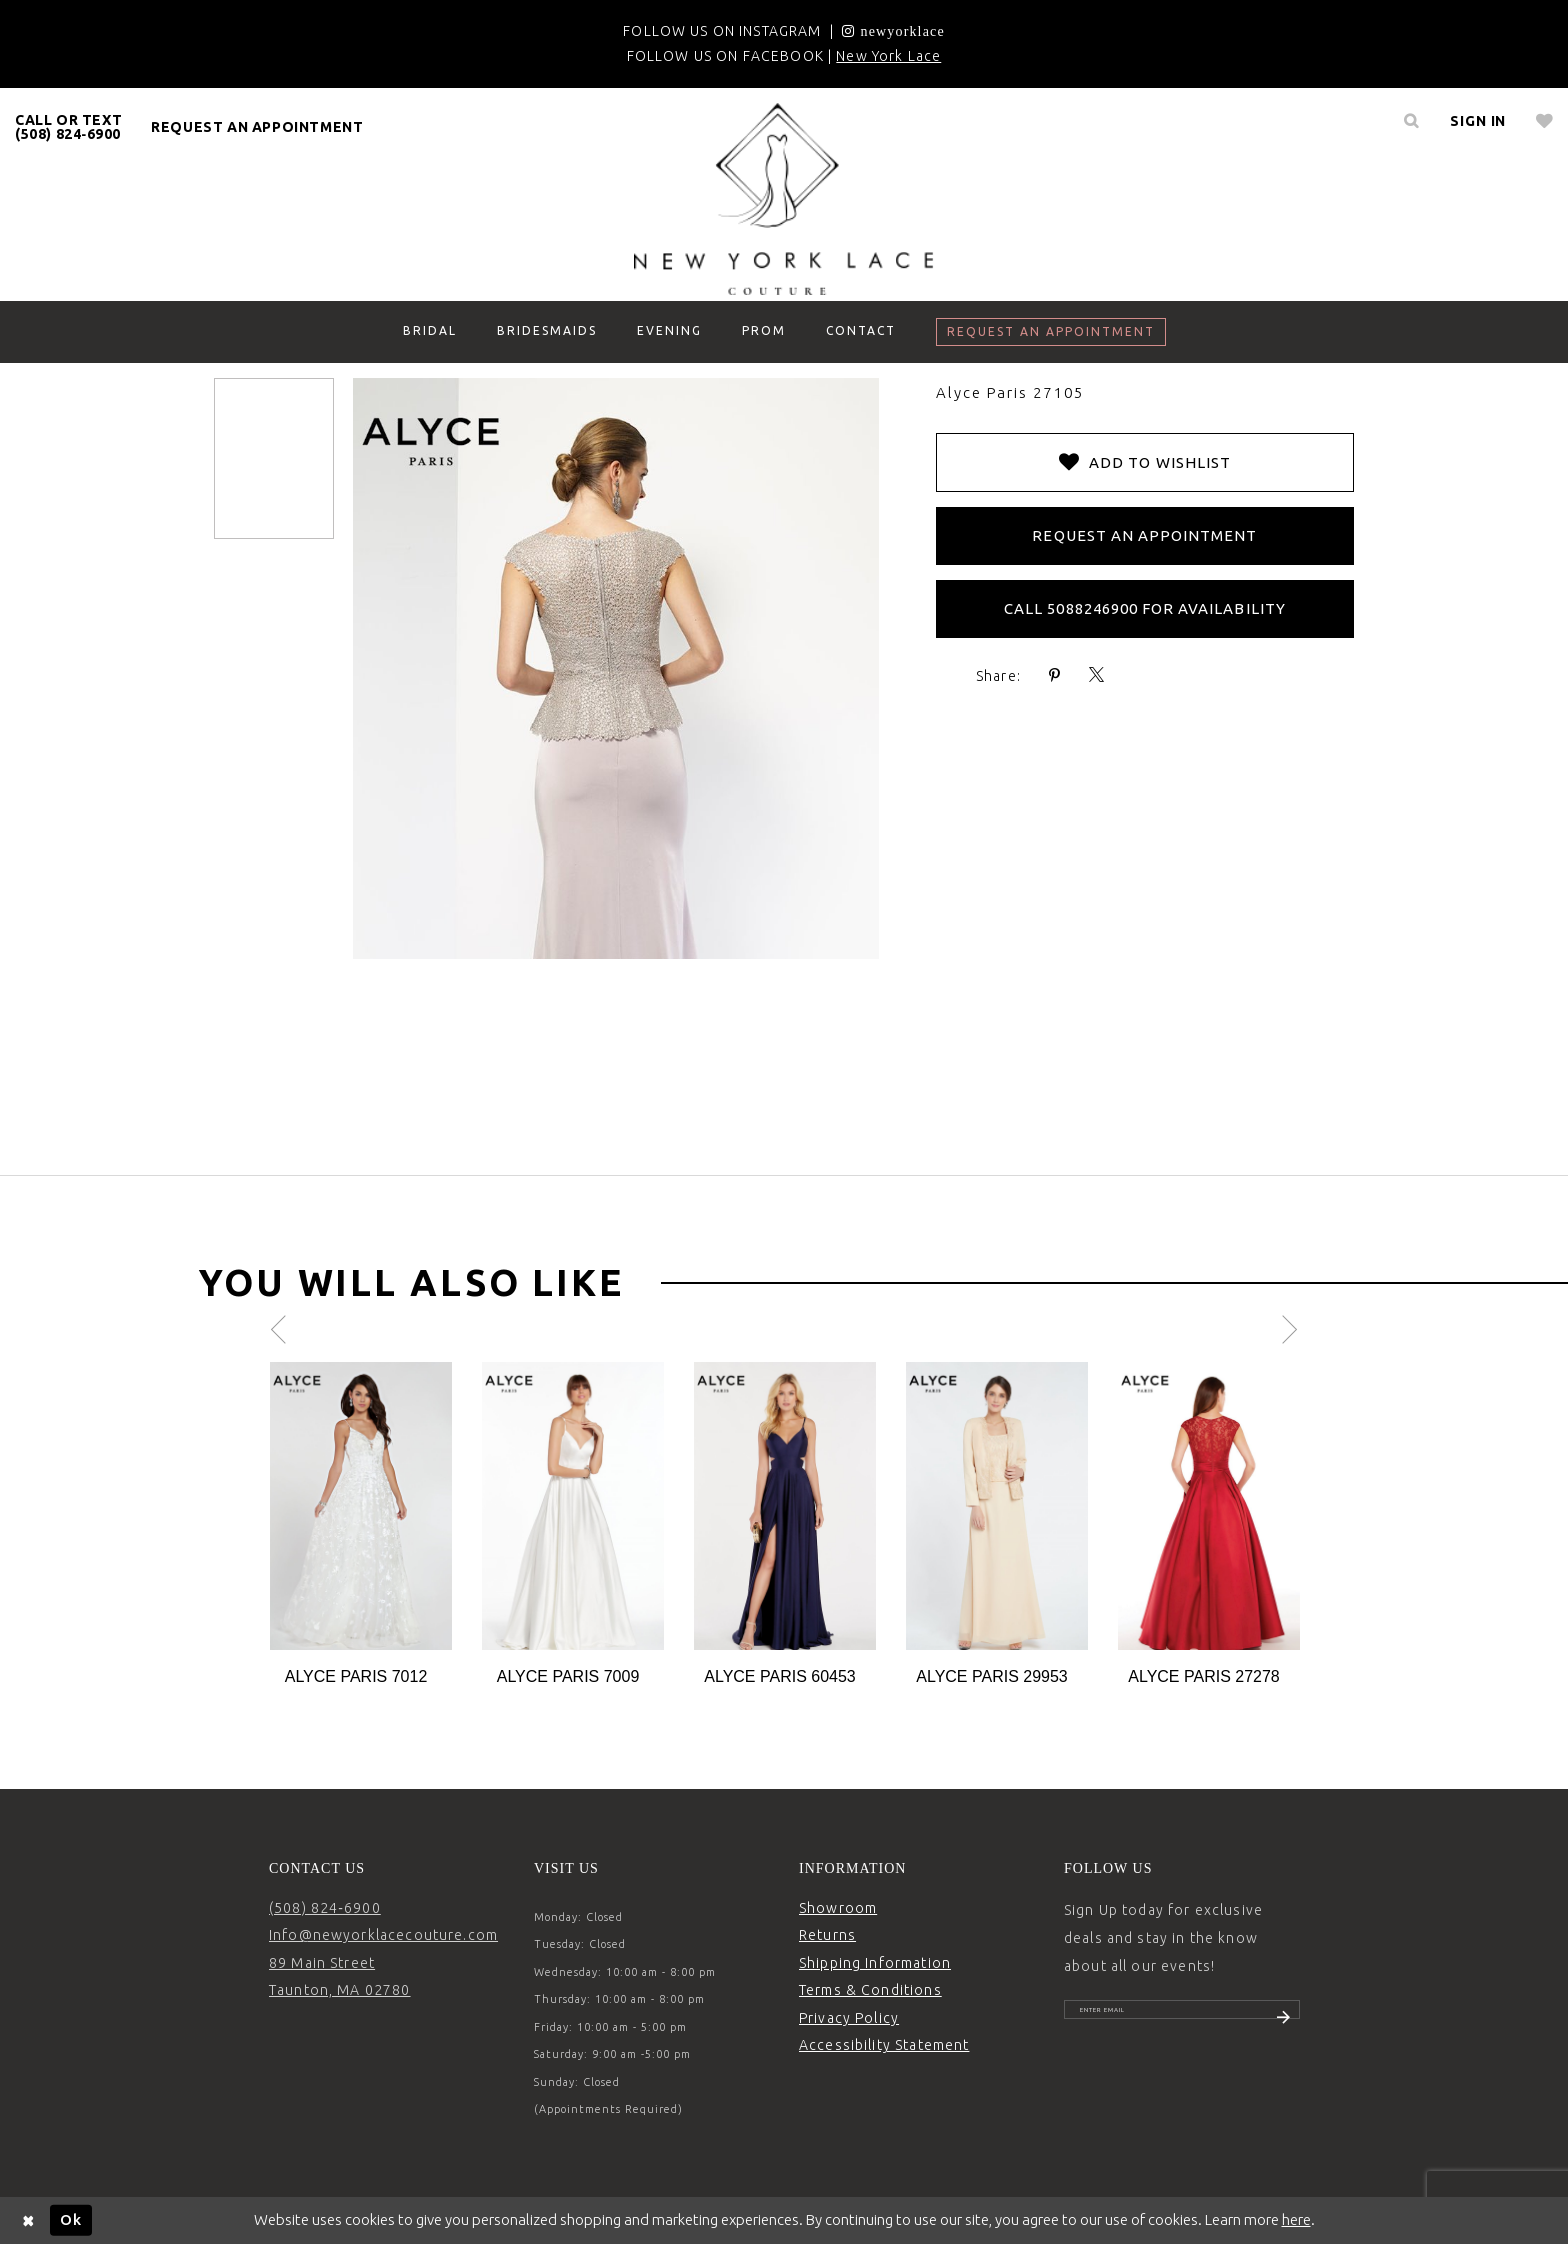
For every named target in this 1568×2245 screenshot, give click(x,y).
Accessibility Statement (884, 2045)
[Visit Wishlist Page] (1544, 121)
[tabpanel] (361, 1525)
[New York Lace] (784, 199)
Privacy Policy (849, 2018)
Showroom (838, 1908)
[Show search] (1411, 121)
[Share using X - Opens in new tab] (1097, 675)
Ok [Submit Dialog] (71, 2219)
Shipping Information (875, 1963)
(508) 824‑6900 (325, 1908)
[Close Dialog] (29, 2220)
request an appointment (257, 127)
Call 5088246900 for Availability (1145, 608)
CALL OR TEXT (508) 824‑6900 (68, 127)
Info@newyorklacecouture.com (383, 1935)
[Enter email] (1182, 2019)
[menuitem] (69, 127)
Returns (827, 1935)
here (1296, 2219)
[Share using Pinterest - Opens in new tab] (1055, 675)
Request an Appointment (1144, 535)
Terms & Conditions (870, 1990)
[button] (1478, 121)
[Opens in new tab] (893, 31)
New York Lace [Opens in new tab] (888, 56)
